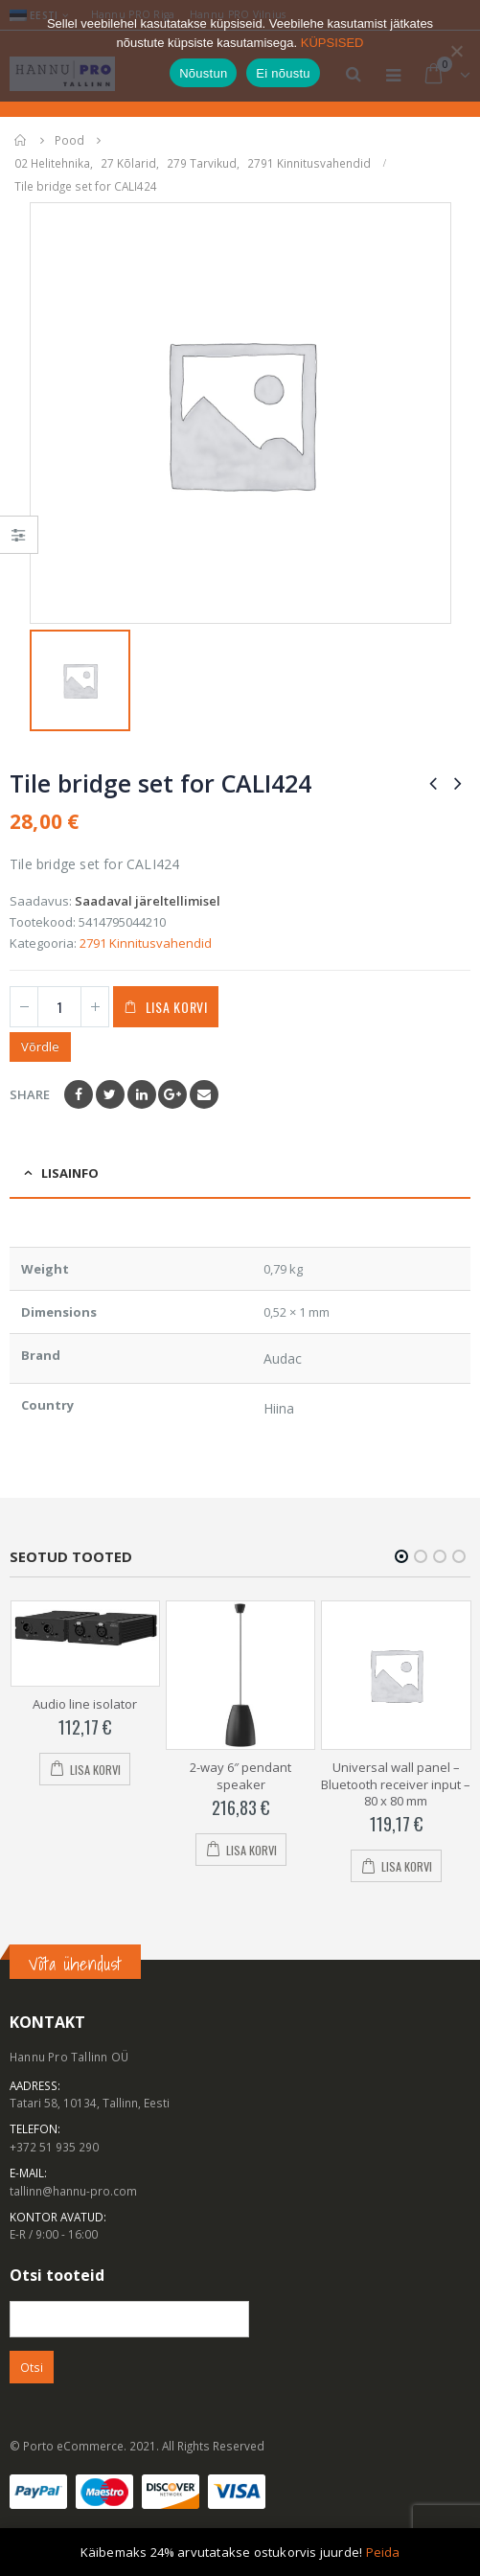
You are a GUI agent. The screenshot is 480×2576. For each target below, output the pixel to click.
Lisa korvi (177, 1007)
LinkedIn (141, 1094)
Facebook (78, 1094)
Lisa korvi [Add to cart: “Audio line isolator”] (95, 1769)
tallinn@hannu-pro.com (73, 2190)
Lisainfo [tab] (70, 1173)
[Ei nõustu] (456, 50)
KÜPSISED (332, 42)
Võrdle (40, 1046)
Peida (383, 2552)
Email (204, 1094)
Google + (172, 1094)
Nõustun (203, 73)
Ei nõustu (282, 73)
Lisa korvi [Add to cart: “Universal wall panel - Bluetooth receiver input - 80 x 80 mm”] (406, 1866)
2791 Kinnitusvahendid (146, 943)
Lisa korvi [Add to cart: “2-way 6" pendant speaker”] (251, 1850)
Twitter (110, 1094)
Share (30, 1094)
